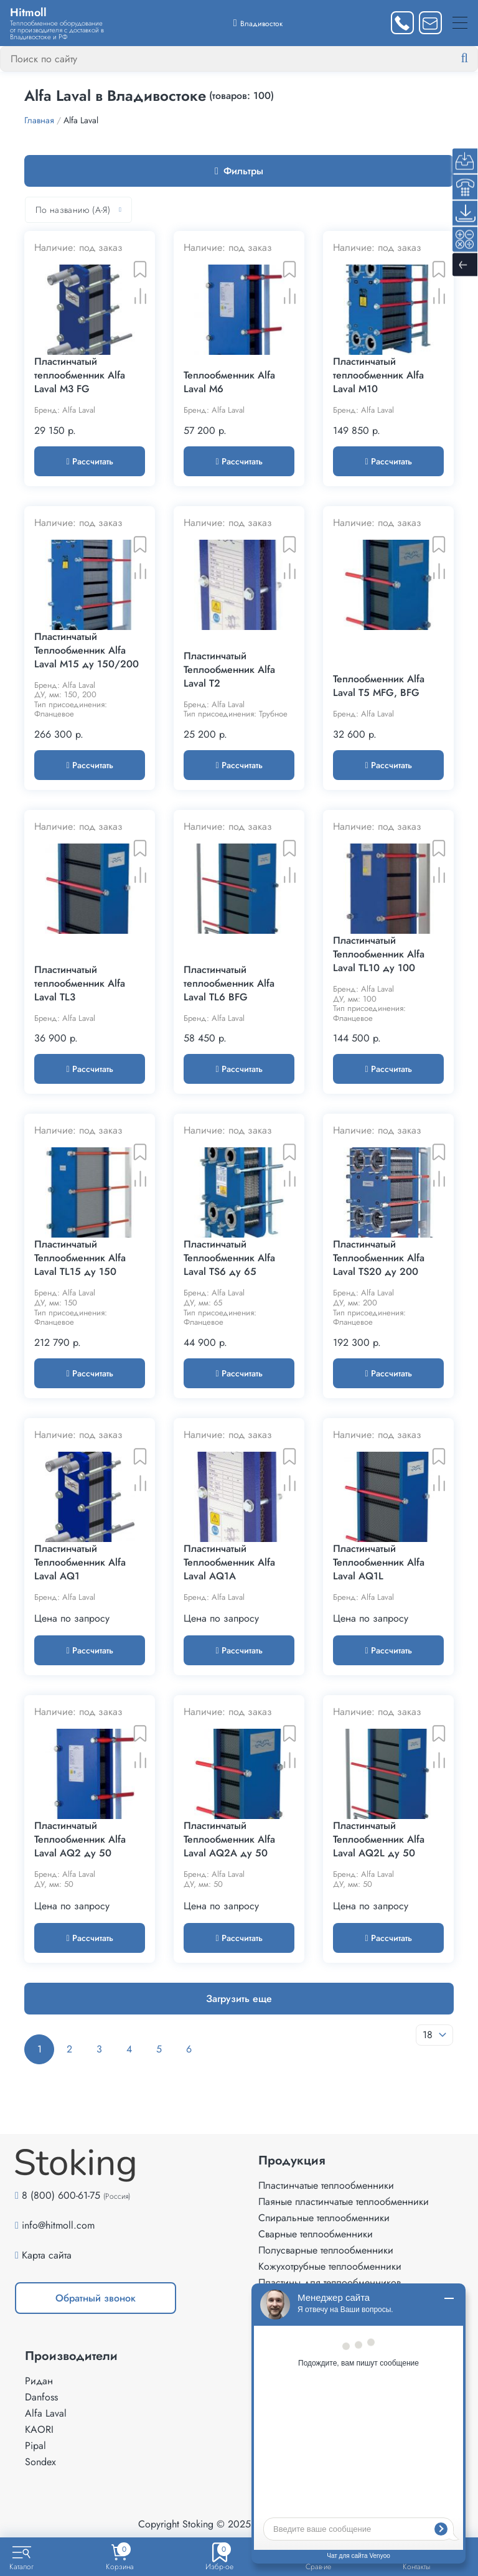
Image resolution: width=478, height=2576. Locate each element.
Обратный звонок (95, 2298)
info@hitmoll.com (58, 2225)
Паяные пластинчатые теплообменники (343, 2201)
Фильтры (239, 171)
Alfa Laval (46, 2413)
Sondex (40, 2462)
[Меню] (460, 22)
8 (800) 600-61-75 (61, 2195)
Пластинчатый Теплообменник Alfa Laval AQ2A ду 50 (229, 1839)
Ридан (39, 2381)
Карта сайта (47, 2255)
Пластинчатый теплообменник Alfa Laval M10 (378, 375)
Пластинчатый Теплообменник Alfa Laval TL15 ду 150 (80, 1258)
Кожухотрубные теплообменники (329, 2266)
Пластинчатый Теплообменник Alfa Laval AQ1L (378, 1562)
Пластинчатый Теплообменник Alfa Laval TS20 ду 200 (378, 1258)
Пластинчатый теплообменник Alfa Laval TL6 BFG (229, 983)
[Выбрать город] (258, 22)
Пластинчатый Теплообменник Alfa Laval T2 (229, 669)
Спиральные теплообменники (324, 2218)
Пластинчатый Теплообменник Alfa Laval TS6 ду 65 (229, 1258)
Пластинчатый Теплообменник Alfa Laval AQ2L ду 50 (378, 1839)
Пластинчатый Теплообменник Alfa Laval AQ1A (229, 1562)
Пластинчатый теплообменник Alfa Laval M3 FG (79, 375)
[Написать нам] (430, 22)
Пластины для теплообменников (329, 2282)
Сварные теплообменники (315, 2234)
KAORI (39, 2429)
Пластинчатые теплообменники (326, 2185)
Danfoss (41, 2397)
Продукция (292, 2161)
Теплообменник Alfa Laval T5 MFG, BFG (378, 686)
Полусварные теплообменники (325, 2250)
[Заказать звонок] (402, 22)
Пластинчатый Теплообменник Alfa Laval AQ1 (80, 1562)
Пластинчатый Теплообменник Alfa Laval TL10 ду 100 (378, 954)
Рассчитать (89, 461)
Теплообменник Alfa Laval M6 (229, 382)
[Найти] (474, 58)
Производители (71, 2356)
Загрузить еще (239, 1998)
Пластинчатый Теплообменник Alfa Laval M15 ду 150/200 (86, 650)
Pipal (35, 2445)
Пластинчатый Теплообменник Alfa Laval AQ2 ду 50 (80, 1839)
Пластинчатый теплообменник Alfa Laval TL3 (79, 983)
